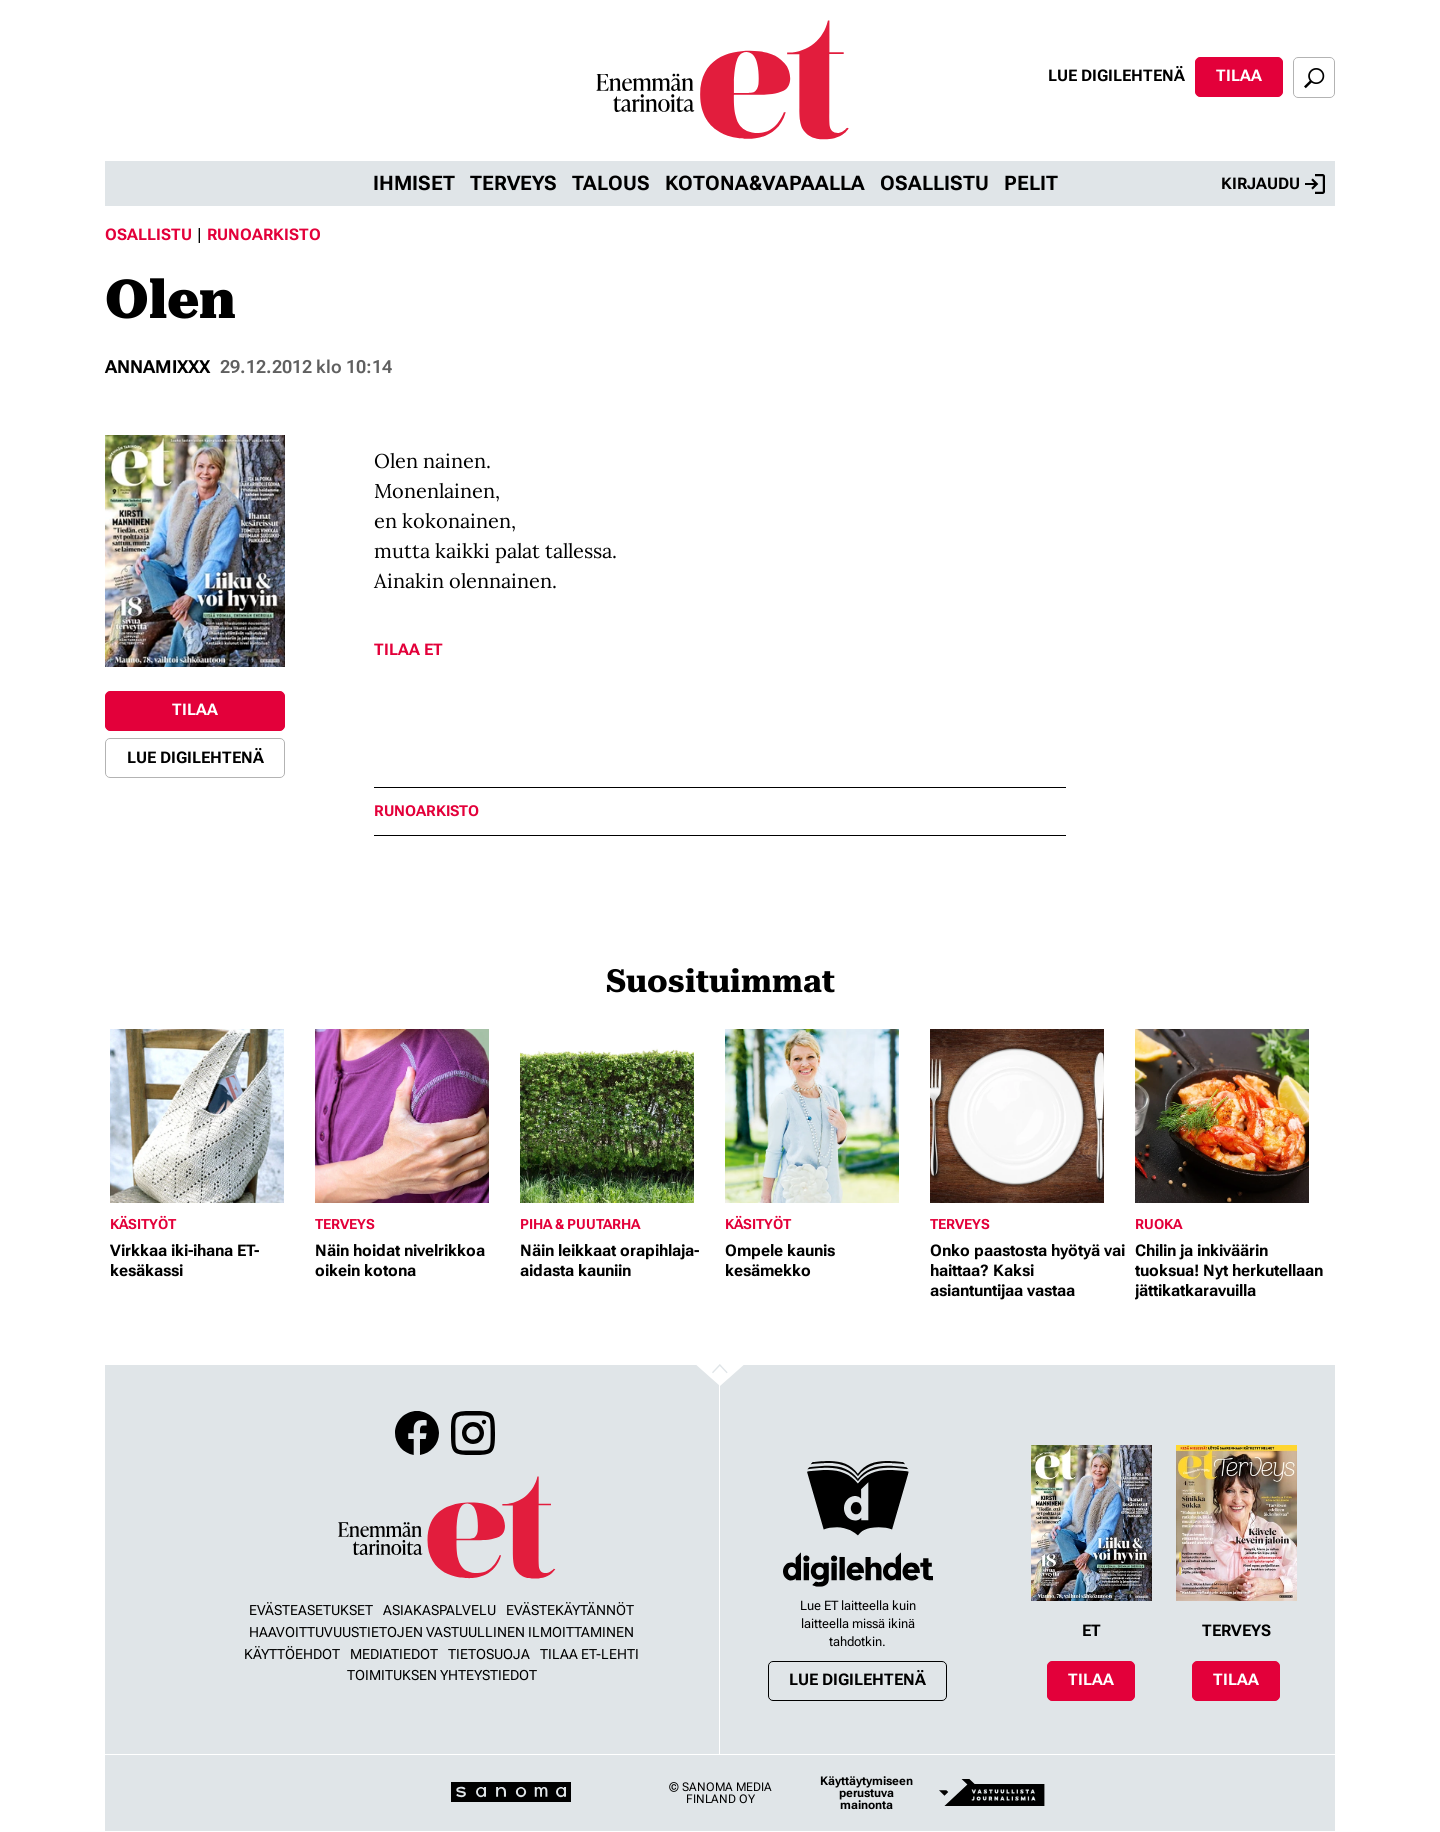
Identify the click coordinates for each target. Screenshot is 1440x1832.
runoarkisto (426, 811)
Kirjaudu (1273, 184)
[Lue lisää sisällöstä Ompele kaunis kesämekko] (822, 1116)
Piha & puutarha (580, 1224)
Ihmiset (414, 183)
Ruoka (1158, 1224)
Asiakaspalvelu (439, 1610)
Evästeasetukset (311, 1610)
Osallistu (934, 183)
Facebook (417, 1433)
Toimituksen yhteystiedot (442, 1675)
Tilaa (1239, 75)
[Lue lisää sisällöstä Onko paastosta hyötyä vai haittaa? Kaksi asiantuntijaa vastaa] (1027, 1116)
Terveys (513, 183)
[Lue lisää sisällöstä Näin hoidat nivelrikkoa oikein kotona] (412, 1116)
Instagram (473, 1433)
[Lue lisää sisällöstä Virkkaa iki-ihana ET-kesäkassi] (207, 1116)
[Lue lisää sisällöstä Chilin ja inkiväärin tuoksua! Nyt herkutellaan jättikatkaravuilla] (1232, 1116)
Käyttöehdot (292, 1654)
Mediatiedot (394, 1654)
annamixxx (157, 366)
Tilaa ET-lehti (589, 1654)
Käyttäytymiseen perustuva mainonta (866, 1793)
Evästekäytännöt (570, 1610)
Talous (611, 183)
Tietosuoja (489, 1654)
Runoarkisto (264, 234)
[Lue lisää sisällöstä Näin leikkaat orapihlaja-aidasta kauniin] (617, 1116)
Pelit (1031, 183)
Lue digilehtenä (1116, 75)
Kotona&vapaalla (765, 183)
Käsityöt (143, 1224)
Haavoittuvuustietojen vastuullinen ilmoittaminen (441, 1632)
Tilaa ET (408, 649)
